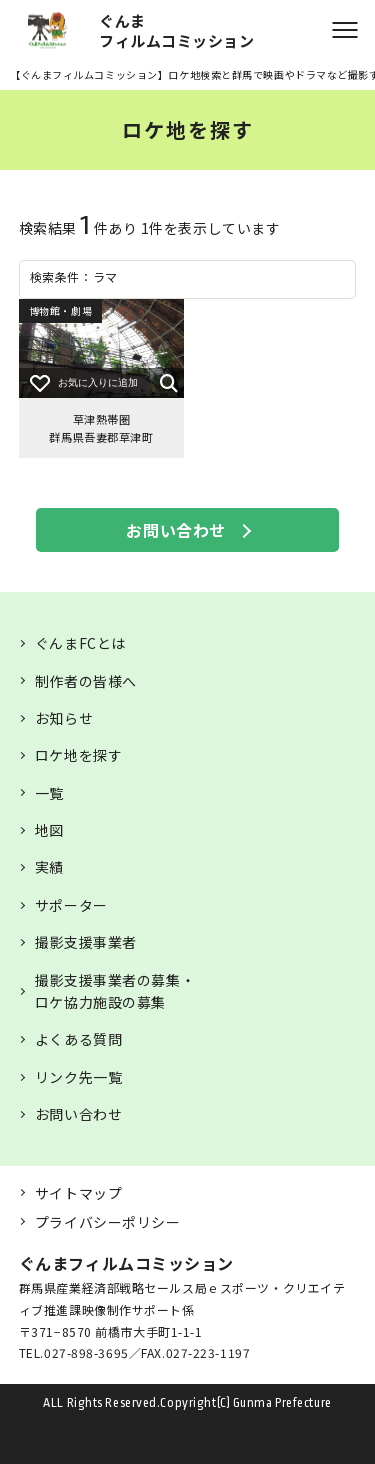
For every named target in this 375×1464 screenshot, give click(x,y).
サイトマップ (78, 1193)
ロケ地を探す (78, 755)
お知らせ (64, 718)
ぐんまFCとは (80, 643)
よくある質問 (78, 1039)
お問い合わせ (175, 530)
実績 (49, 867)
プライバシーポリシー (108, 1222)
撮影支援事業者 (86, 942)
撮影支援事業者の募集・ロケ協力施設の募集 (115, 991)
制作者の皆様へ (86, 681)
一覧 (49, 793)
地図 (49, 830)
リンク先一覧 (78, 1077)
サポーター (71, 905)
